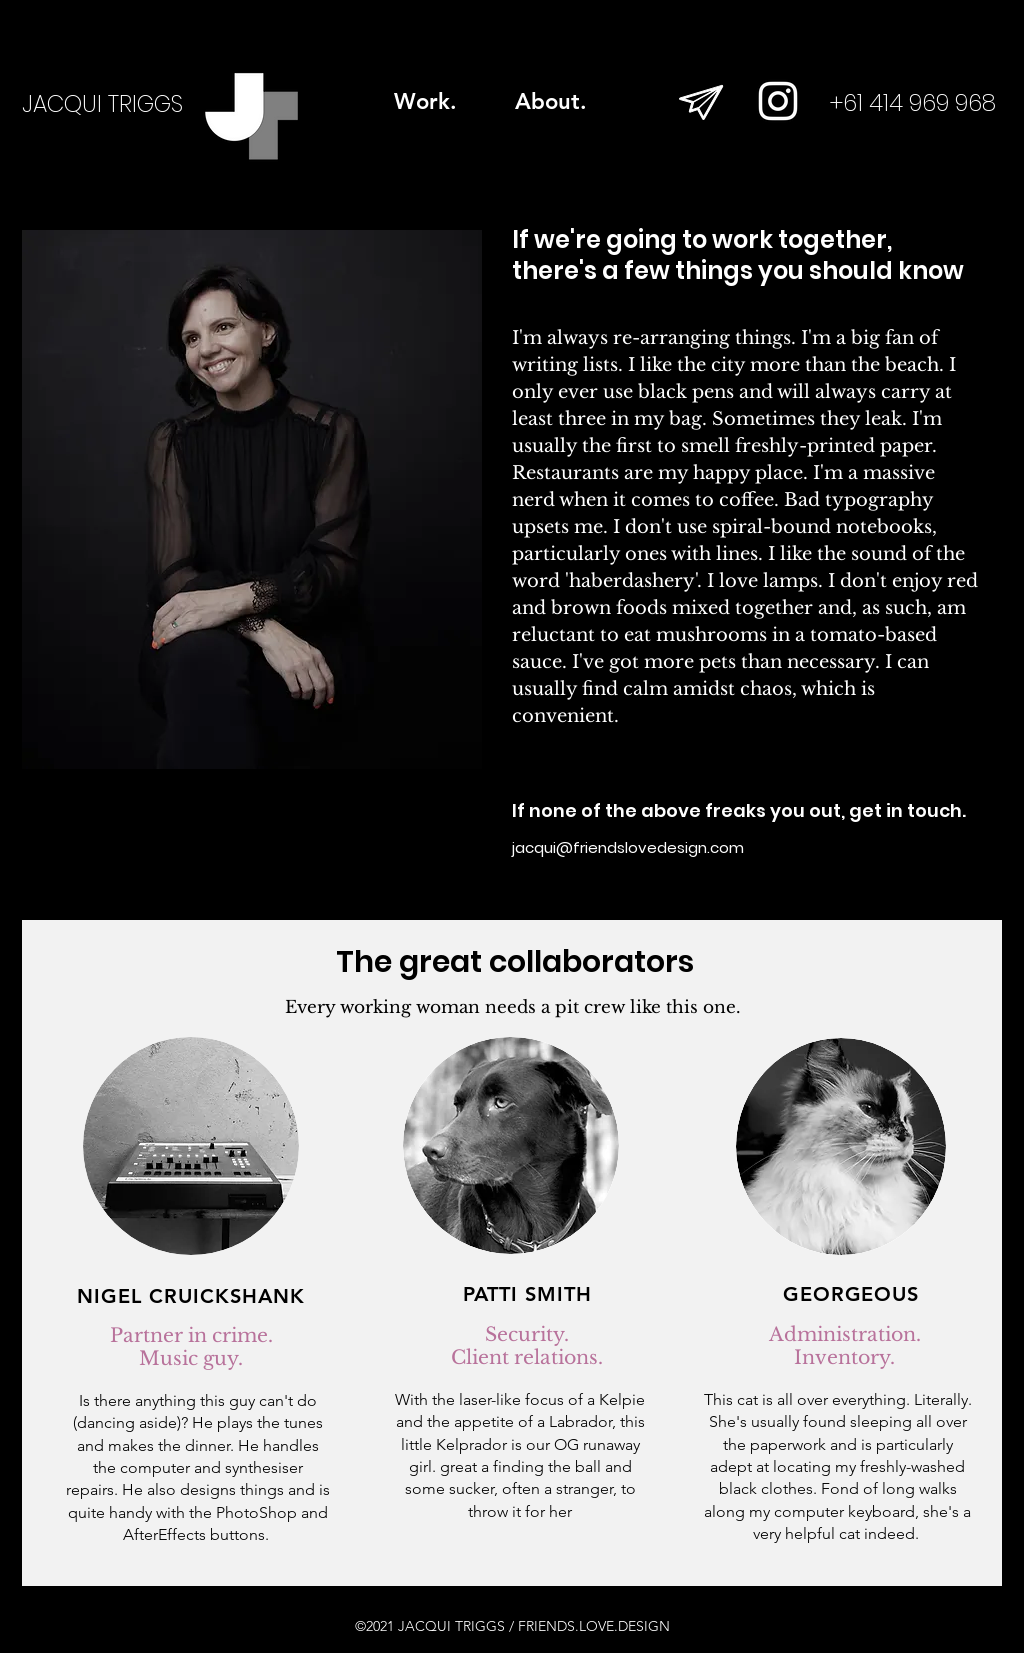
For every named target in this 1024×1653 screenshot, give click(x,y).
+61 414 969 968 (913, 103)
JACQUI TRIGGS (102, 104)
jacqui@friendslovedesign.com (628, 847)
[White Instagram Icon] (778, 101)
